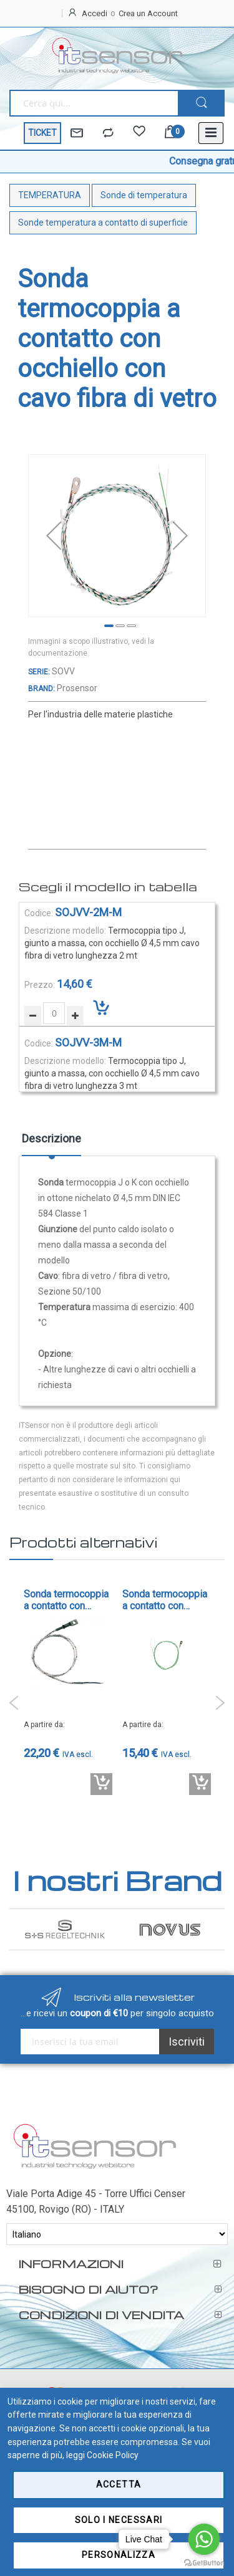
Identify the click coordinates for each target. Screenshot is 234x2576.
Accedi (94, 13)
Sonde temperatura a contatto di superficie (103, 222)
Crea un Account (148, 13)
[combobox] (94, 103)
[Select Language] (117, 2234)
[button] (54, 535)
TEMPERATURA (49, 195)
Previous (14, 1703)
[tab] (51, 1143)
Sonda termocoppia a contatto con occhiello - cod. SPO (68, 1600)
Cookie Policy (113, 2455)
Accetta (118, 2484)
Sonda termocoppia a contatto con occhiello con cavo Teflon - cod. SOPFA (166, 1600)
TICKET (42, 133)
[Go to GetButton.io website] (204, 2563)
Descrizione (51, 1138)
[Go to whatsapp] (204, 2539)
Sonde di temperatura (143, 195)
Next (220, 1703)
